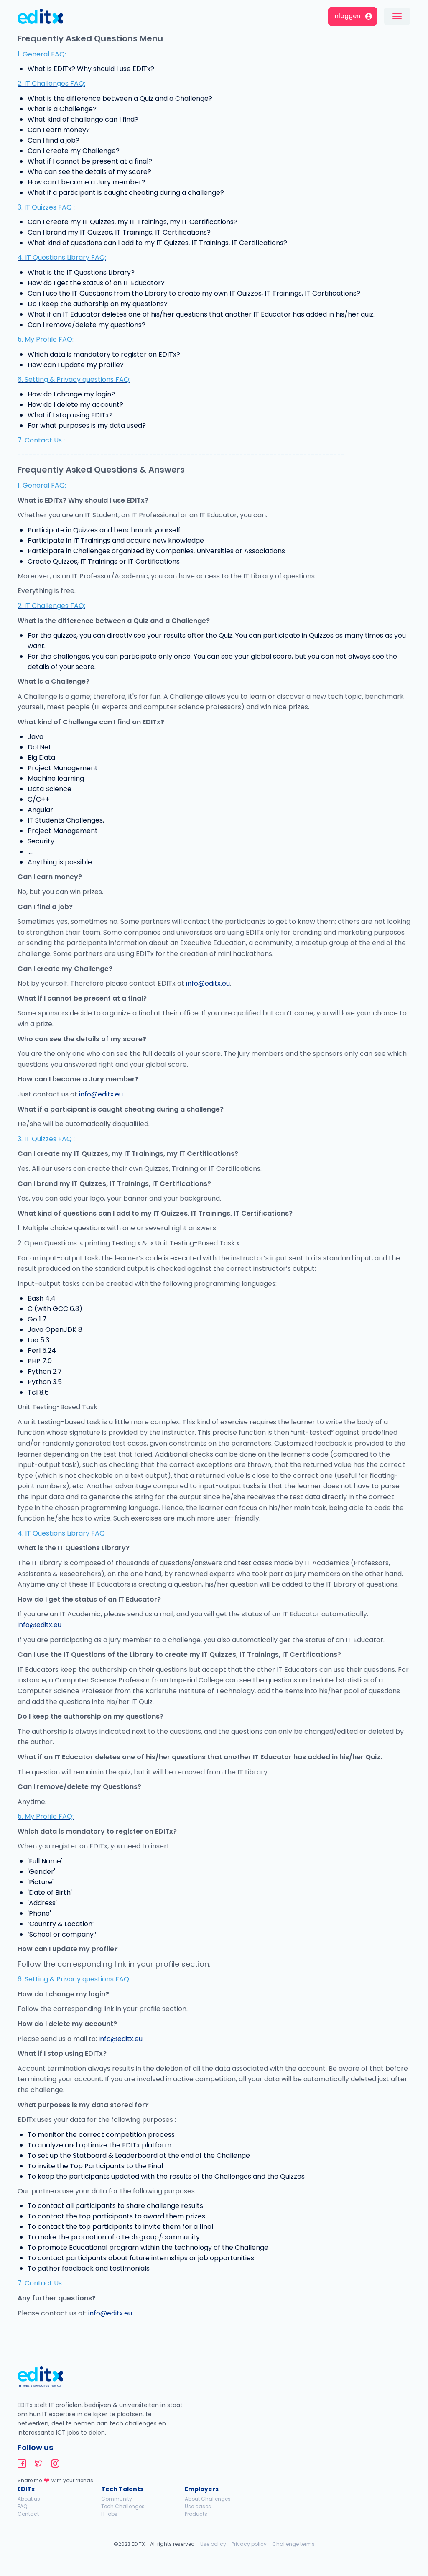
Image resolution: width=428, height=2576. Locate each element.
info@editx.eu (208, 983)
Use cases (198, 2506)
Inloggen (352, 16)
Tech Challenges (123, 2506)
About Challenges (208, 2498)
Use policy (213, 2544)
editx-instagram (55, 2463)
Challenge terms (293, 2544)
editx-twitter (38, 2463)
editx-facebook (22, 2463)
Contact (28, 2513)
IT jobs (109, 2513)
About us (29, 2498)
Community (116, 2498)
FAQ (22, 2506)
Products (196, 2513)
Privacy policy (249, 2544)
